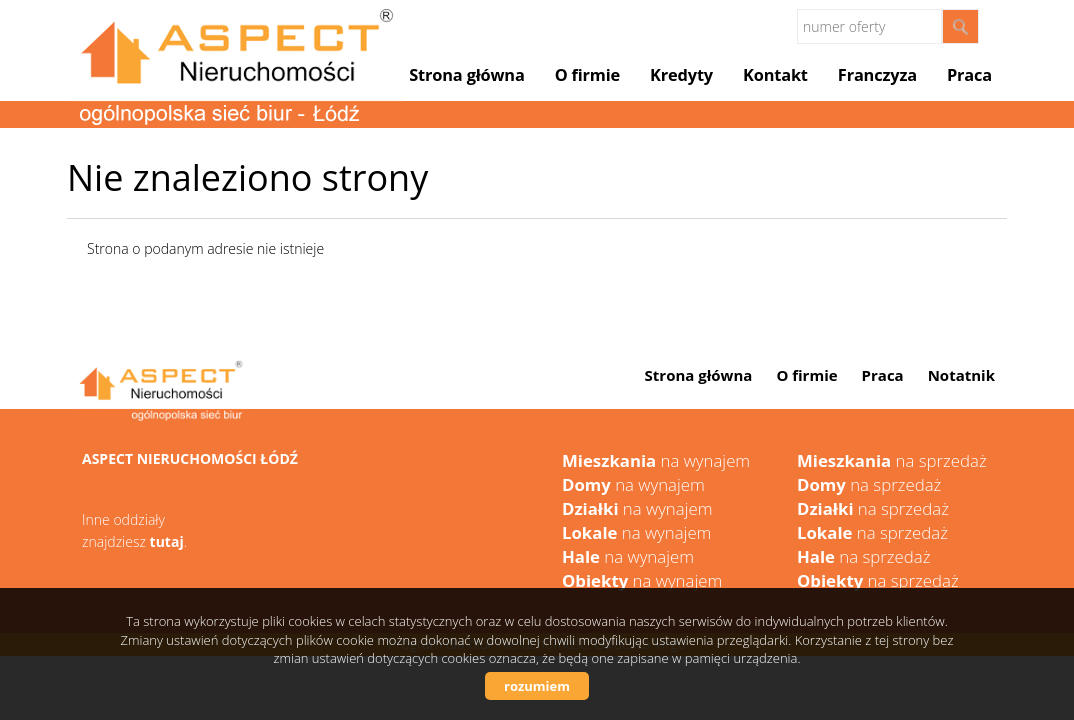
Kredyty (681, 75)
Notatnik (961, 375)
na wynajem (656, 460)
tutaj (167, 541)
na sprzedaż (892, 460)
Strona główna (466, 75)
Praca (969, 75)
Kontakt (775, 75)
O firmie (587, 75)
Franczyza (877, 75)
